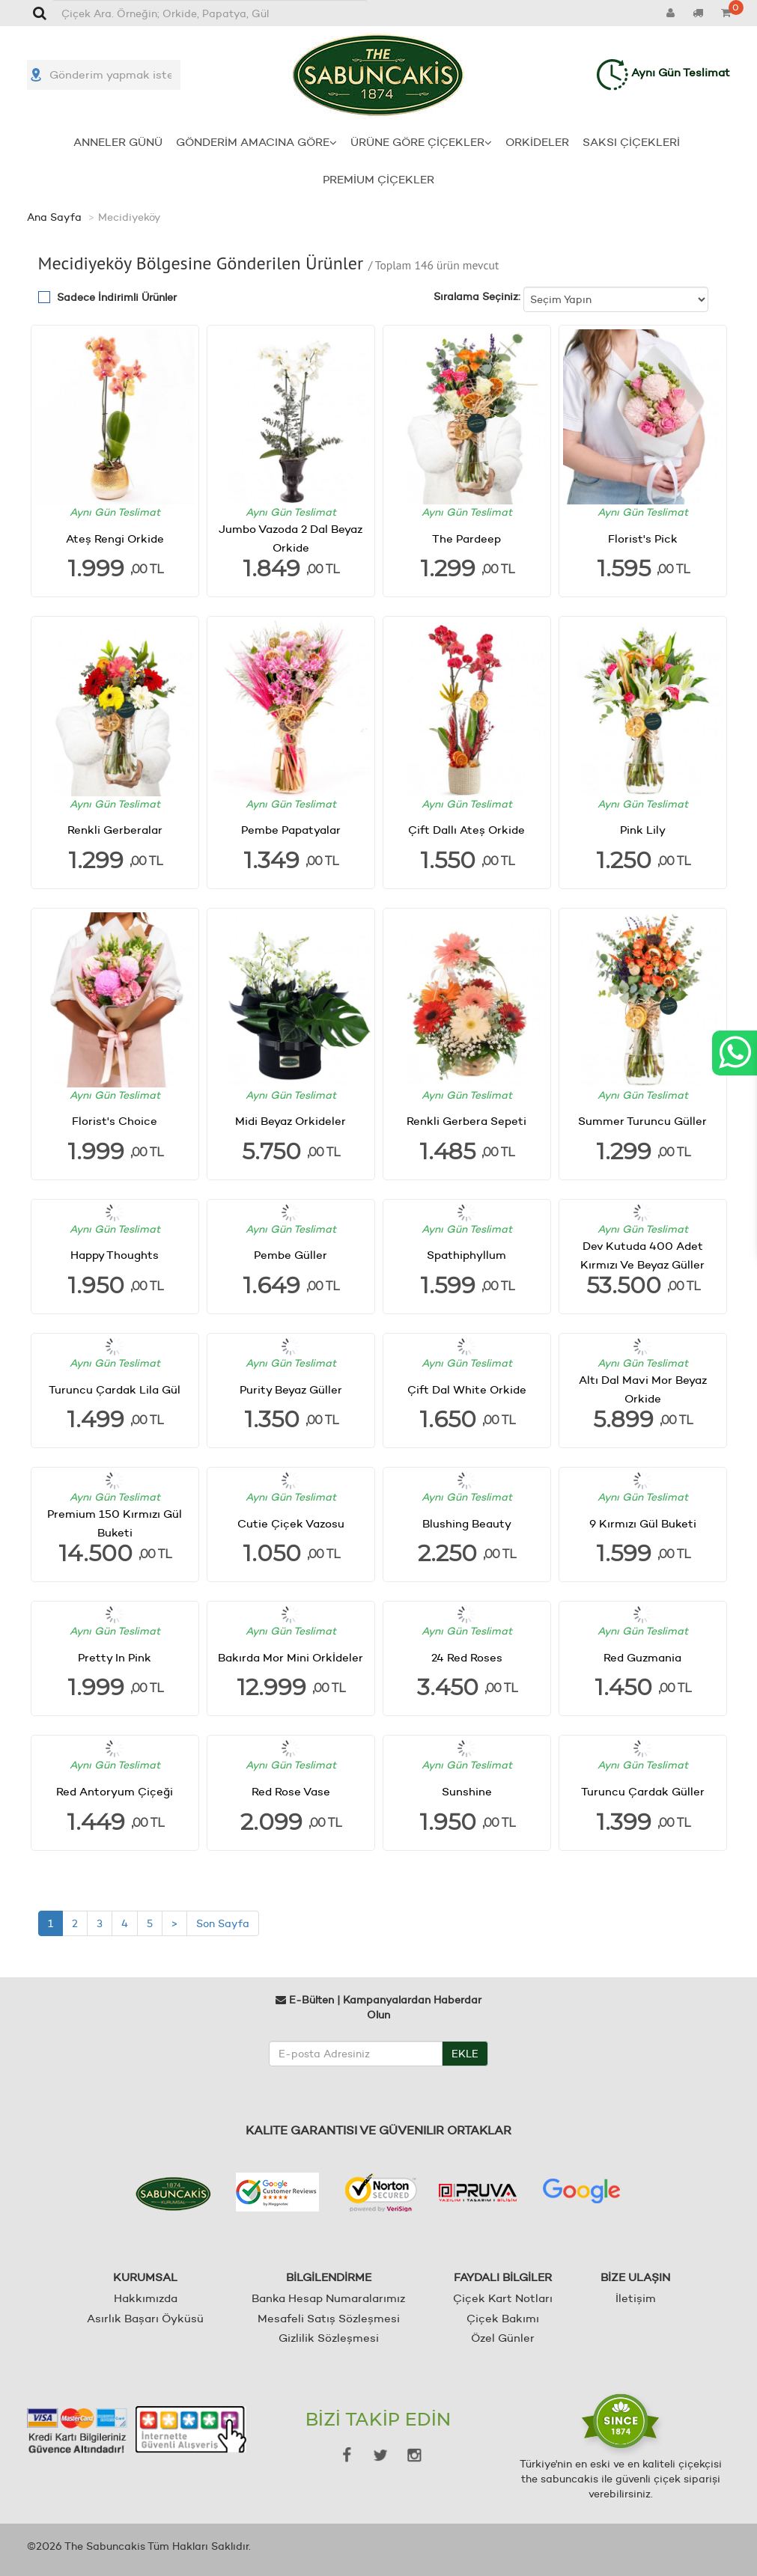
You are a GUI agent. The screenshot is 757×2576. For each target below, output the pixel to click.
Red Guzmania (642, 1657)
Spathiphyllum (466, 1255)
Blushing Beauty (466, 1523)
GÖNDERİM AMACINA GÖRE (256, 142)
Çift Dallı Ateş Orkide (466, 829)
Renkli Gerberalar (114, 829)
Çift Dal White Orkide (466, 1389)
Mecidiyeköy (129, 217)
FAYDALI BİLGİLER (503, 2277)
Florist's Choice (114, 1121)
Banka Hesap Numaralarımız (328, 2298)
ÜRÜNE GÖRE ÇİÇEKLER (421, 142)
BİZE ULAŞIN (635, 2277)
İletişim (635, 2298)
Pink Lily (643, 829)
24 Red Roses (466, 1657)
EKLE (465, 2053)
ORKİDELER (537, 142)
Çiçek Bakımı (502, 2318)
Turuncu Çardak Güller (643, 1791)
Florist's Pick (643, 538)
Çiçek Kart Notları (503, 2298)
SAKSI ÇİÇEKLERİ (631, 142)
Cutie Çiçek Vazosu (290, 1523)
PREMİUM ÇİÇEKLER (378, 179)
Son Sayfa (222, 1922)
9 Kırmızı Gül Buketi (642, 1523)
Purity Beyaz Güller (291, 1389)
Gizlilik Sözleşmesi (329, 2338)
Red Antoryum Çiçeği (114, 1791)
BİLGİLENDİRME (328, 2277)
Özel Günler (503, 2338)
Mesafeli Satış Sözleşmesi (329, 2318)
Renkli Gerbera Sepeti (466, 1121)
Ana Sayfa (54, 217)
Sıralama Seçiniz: (477, 296)
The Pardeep (466, 538)
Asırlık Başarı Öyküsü (145, 2318)
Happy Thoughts (114, 1255)
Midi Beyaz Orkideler (290, 1121)
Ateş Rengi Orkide (115, 538)
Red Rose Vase (291, 1791)
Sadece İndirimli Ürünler (117, 297)
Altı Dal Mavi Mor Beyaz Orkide (643, 1389)
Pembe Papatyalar (291, 829)
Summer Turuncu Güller (642, 1121)
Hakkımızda (145, 2298)
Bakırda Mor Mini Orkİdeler (290, 1657)
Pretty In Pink (114, 1657)
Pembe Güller (290, 1255)
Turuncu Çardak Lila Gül (114, 1389)
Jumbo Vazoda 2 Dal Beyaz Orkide (290, 538)
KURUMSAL (145, 2277)
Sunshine (467, 1791)
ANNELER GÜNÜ (117, 142)
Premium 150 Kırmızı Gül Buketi (114, 1523)
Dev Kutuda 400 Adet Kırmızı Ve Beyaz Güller (642, 1255)
